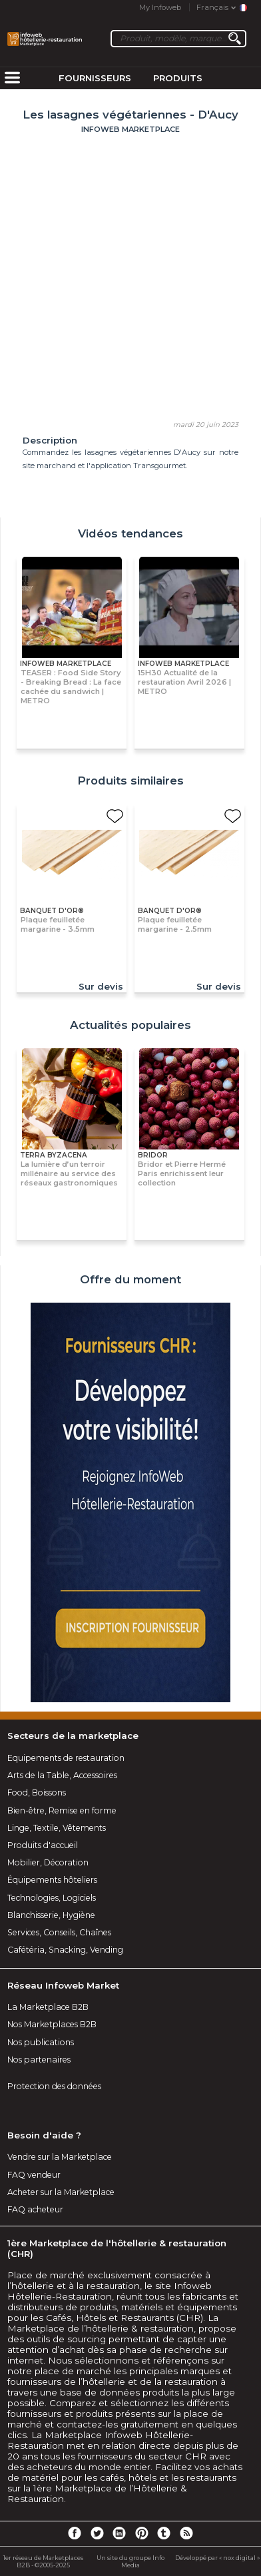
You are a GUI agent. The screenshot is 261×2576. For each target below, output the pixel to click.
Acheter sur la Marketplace (61, 2192)
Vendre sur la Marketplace (59, 2157)
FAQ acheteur (35, 2209)
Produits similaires (130, 780)
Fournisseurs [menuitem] (95, 78)
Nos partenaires (39, 2060)
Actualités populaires (130, 1025)
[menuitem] (12, 78)
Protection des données (54, 2086)
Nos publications (40, 2042)
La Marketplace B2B (48, 2007)
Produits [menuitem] (177, 78)
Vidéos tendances (130, 533)
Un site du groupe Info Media (130, 2561)
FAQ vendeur (34, 2175)
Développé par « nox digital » (217, 2557)
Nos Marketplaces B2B (52, 2024)
